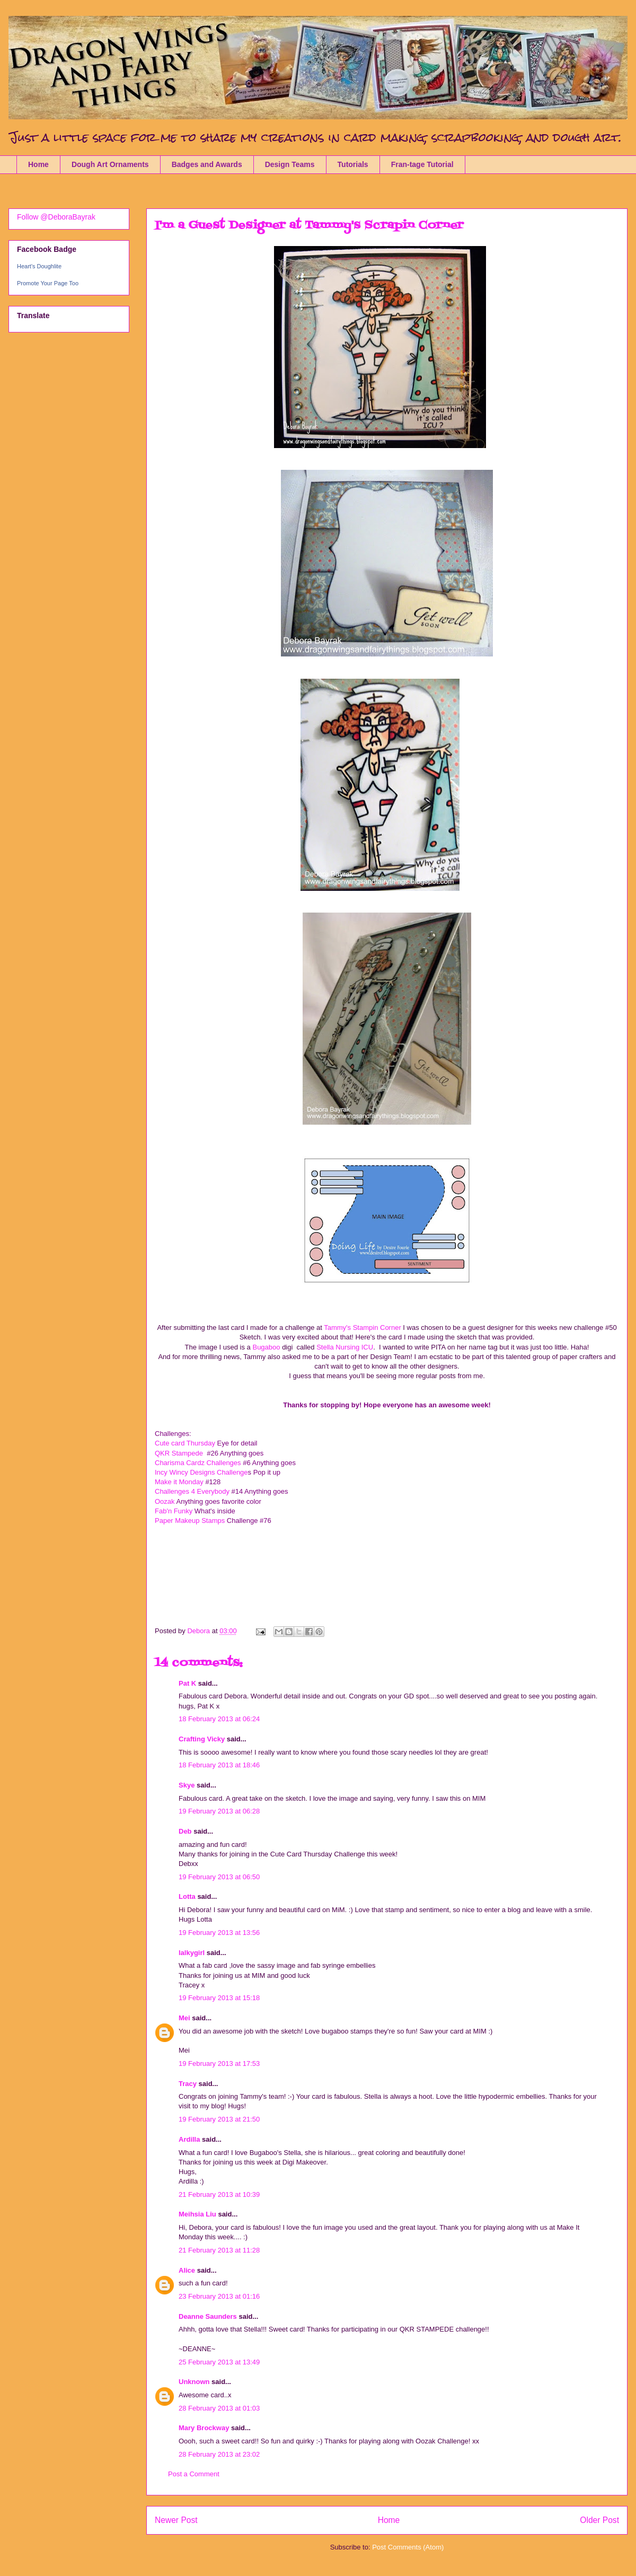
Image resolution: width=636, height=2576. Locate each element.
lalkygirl (192, 1953)
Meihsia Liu (197, 2214)
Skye (187, 1785)
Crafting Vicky (202, 1739)
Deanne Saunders (208, 2316)
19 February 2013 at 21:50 (219, 2119)
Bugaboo (266, 1347)
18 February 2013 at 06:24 (219, 1719)
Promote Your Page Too (47, 283)
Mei (184, 2018)
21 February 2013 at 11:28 (219, 2250)
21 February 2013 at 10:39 (219, 2194)
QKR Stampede (181, 1453)
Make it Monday (179, 1482)
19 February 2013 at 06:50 (219, 1877)
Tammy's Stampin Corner (362, 1327)
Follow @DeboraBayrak (56, 217)
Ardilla (189, 2139)
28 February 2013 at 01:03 (219, 2408)
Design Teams (290, 164)
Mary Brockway (204, 2428)
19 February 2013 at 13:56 (219, 1933)
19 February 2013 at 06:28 (219, 1811)
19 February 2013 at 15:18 (219, 1998)
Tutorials (353, 164)
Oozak (165, 1501)
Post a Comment (193, 2474)
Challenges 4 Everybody (192, 1491)
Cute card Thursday (185, 1443)
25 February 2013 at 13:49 (219, 2362)
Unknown (194, 2382)
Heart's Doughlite (39, 266)
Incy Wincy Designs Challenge (201, 1472)
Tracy (188, 2084)
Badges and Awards (207, 164)
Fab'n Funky (173, 1511)
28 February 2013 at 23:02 (219, 2454)
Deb (185, 1831)
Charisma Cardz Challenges (199, 1463)
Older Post (599, 2520)
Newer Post (176, 2520)
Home (38, 164)
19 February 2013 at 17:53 (219, 2063)
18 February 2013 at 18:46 (219, 1765)
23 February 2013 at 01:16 (219, 2296)
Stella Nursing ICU (344, 1347)
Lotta (187, 1896)
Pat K (187, 1683)
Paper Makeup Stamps (191, 1520)
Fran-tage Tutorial (422, 164)
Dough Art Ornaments (110, 164)
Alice (188, 2270)
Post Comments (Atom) (408, 2547)
